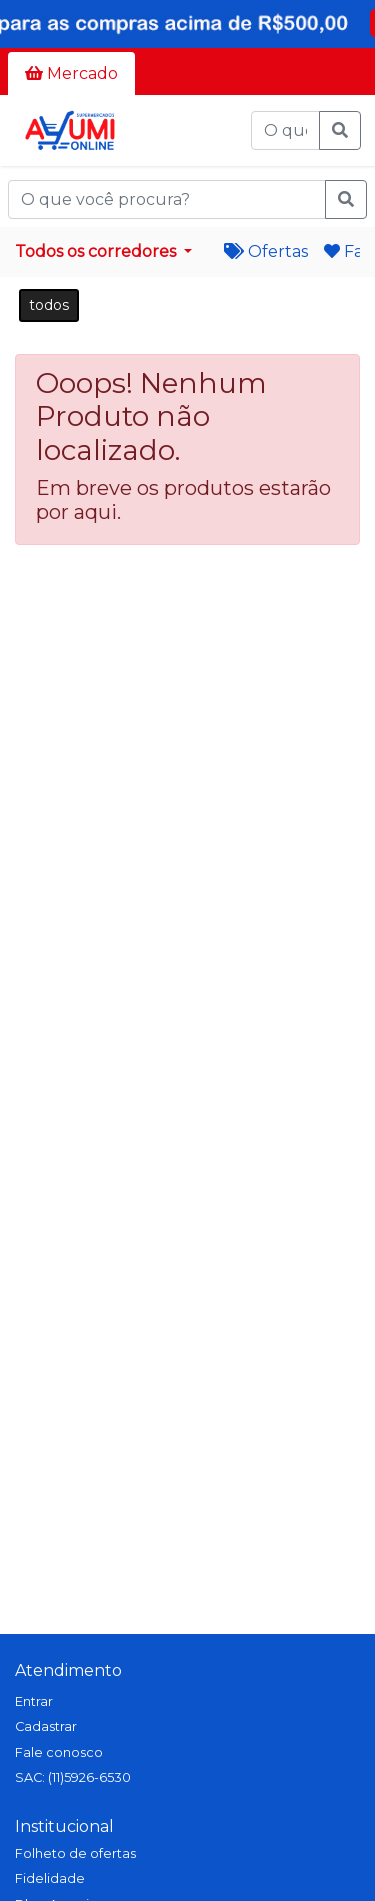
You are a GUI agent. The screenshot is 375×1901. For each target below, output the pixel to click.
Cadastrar (46, 1726)
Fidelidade (50, 1878)
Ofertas (266, 251)
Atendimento (68, 1670)
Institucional (64, 1826)
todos (49, 305)
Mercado (71, 73)
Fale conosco (59, 1752)
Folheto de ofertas (75, 1853)
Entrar (34, 1701)
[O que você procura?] (285, 131)
